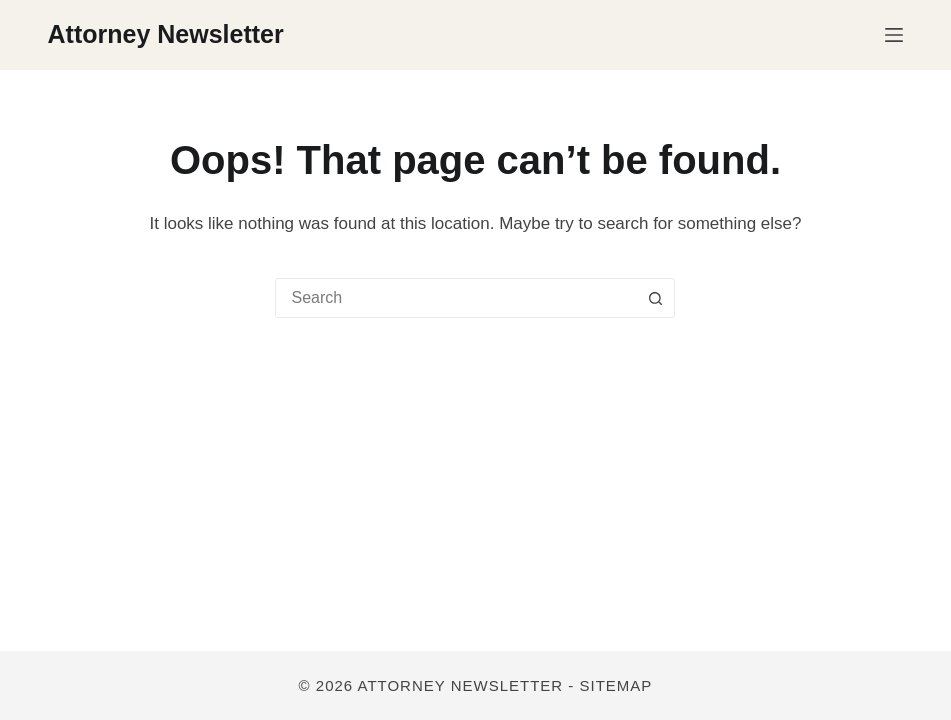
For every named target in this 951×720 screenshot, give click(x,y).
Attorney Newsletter (166, 34)
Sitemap (616, 685)
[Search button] (655, 298)
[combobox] (456, 298)
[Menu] (894, 35)
